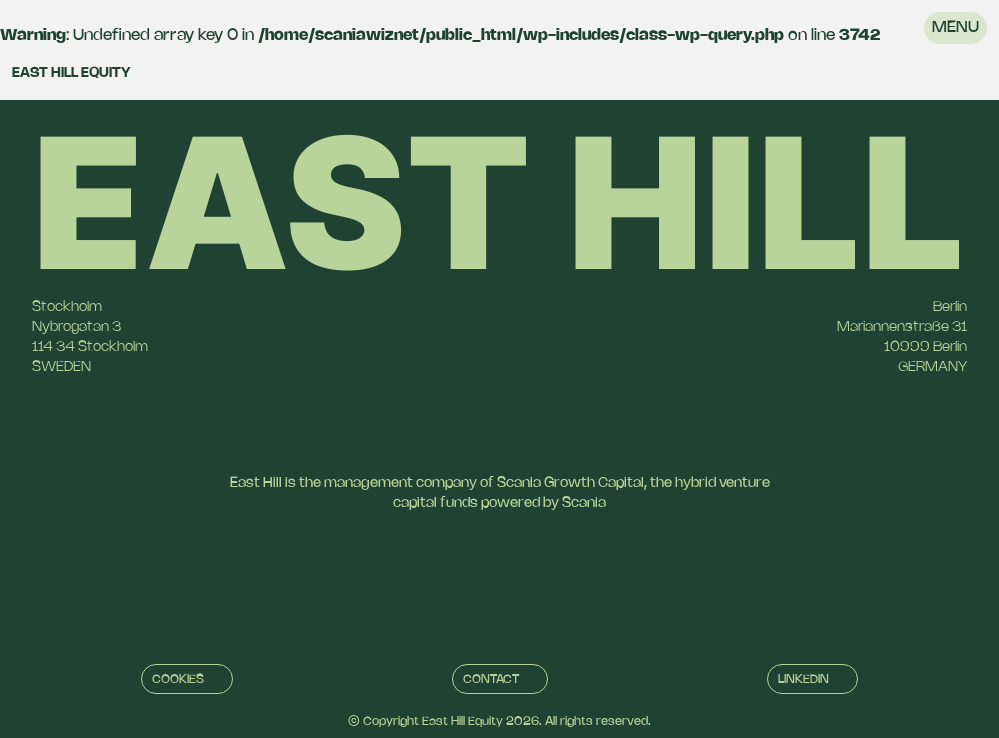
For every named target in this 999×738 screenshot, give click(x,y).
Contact (491, 679)
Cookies (178, 679)
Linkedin (803, 679)
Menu (955, 27)
